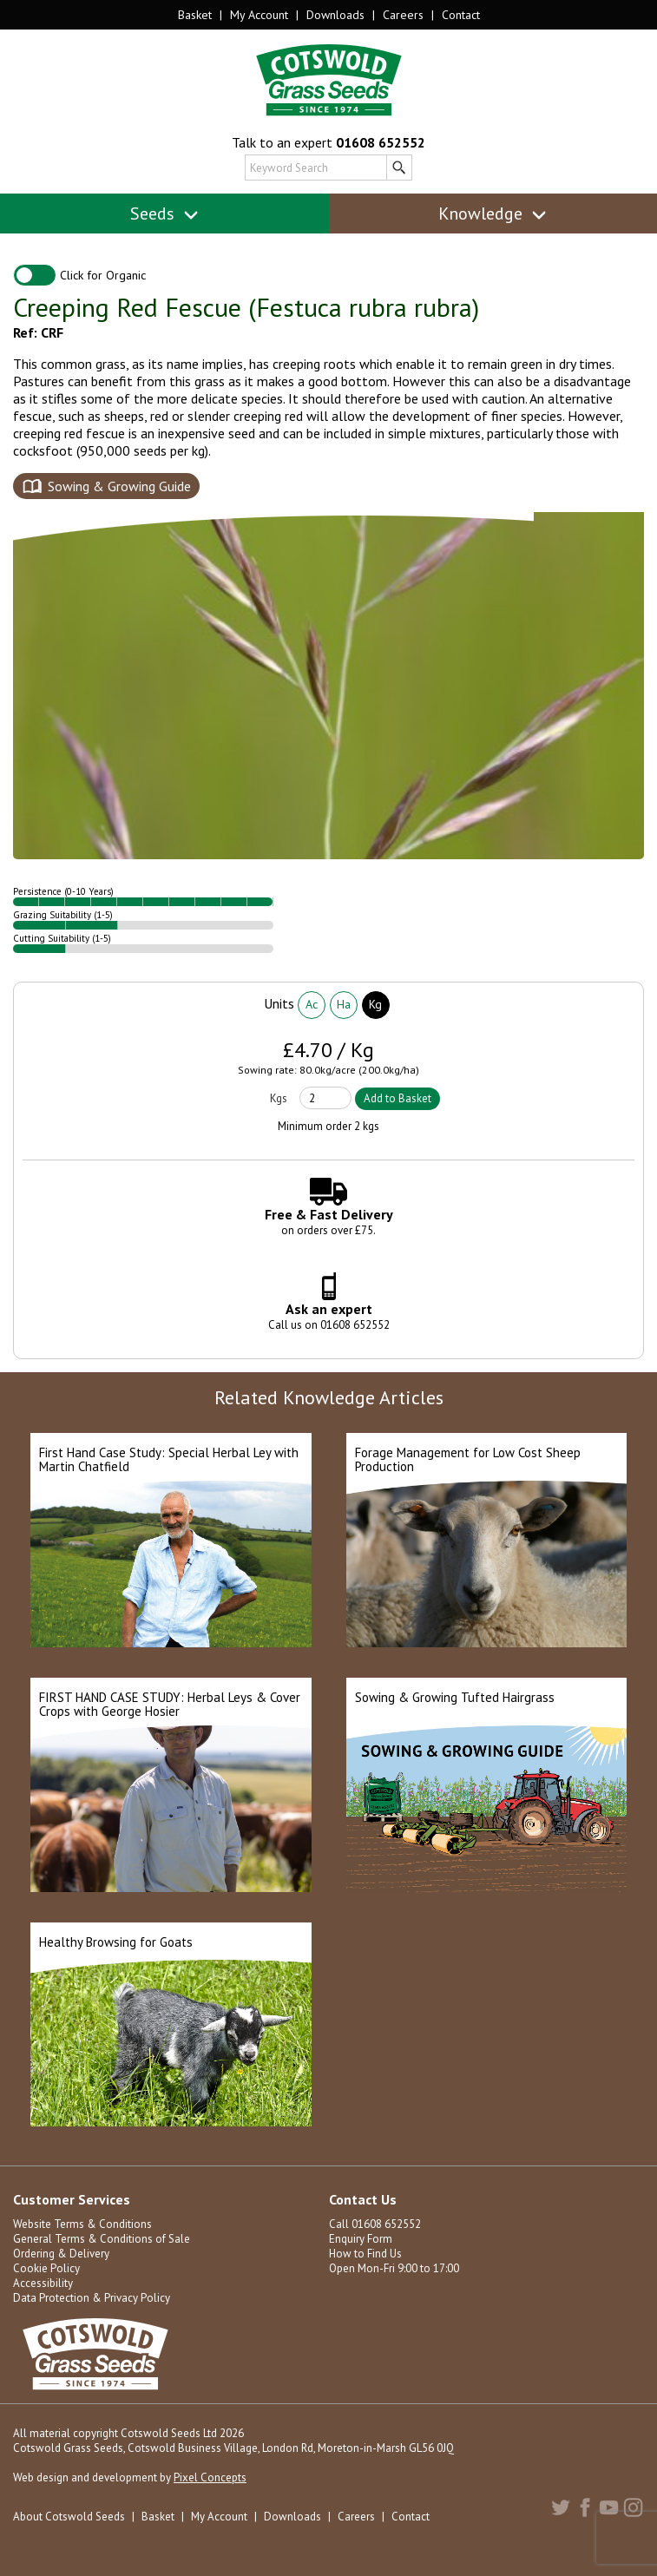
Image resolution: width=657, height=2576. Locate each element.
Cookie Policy (46, 2268)
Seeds (164, 213)
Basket (195, 15)
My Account (259, 15)
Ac (312, 1004)
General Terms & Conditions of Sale (101, 2238)
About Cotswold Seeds (69, 2516)
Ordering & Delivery (61, 2253)
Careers (403, 15)
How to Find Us (365, 2253)
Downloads (335, 15)
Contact (461, 15)
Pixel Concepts (210, 2477)
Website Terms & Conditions (82, 2224)
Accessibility (43, 2283)
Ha (344, 1004)
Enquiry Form (360, 2238)
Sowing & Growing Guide (119, 486)
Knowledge (492, 213)
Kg (375, 1004)
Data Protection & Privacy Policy (91, 2297)
